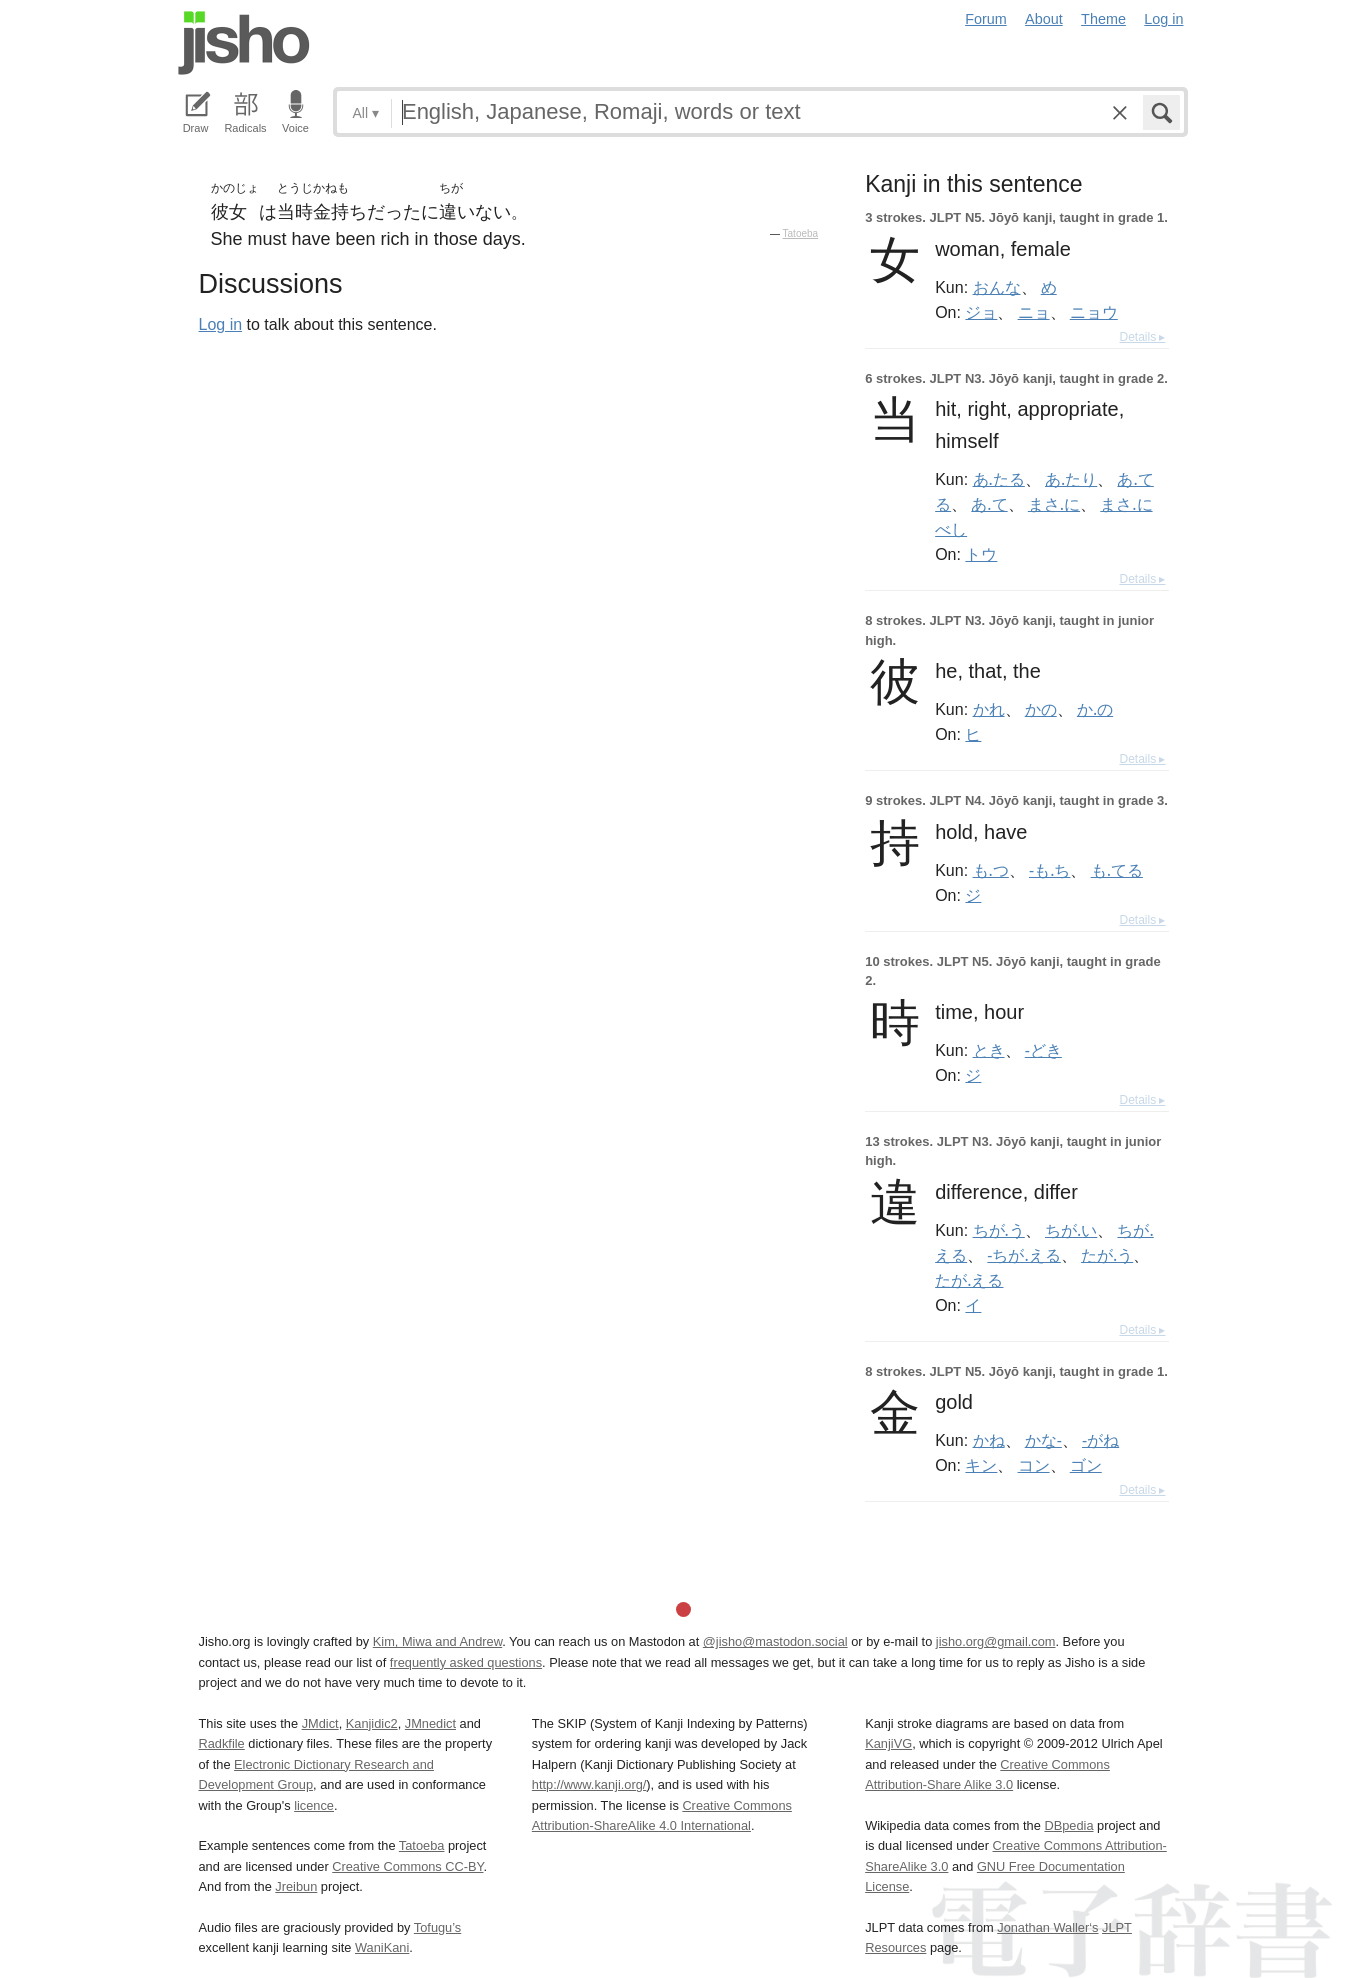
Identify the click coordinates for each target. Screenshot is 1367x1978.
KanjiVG (888, 1743)
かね (989, 1440)
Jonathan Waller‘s (1047, 1927)
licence (314, 1805)
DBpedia (1068, 1825)
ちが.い (1071, 1230)
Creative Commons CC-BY (407, 1866)
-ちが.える (1023, 1255)
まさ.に (1054, 504)
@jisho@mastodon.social (775, 1641)
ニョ (1034, 312)
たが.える (969, 1280)
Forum (986, 19)
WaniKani (382, 1947)
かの (1041, 709)
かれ (989, 709)
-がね (1100, 1440)
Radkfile (222, 1743)
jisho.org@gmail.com (996, 1641)
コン (1034, 1465)
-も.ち (1049, 870)
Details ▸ (1142, 337)
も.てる (1117, 870)
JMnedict (430, 1723)
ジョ (981, 312)
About (1044, 19)
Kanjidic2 (372, 1723)
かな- (1043, 1440)
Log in (1163, 19)
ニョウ (1094, 312)
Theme (1103, 19)
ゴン (1086, 1465)
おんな (997, 287)
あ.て (989, 504)
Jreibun (296, 1886)
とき (989, 1050)
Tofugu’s (437, 1927)
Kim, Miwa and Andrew (437, 1641)
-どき (1043, 1050)
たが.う (1107, 1255)
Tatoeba (801, 233)
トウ (981, 554)
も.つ (991, 870)
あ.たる (999, 479)
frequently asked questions (466, 1662)
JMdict (320, 1723)
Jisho (244, 43)
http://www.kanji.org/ (589, 1784)
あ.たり (1071, 479)
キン (981, 1465)
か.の (1095, 709)
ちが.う (999, 1230)
